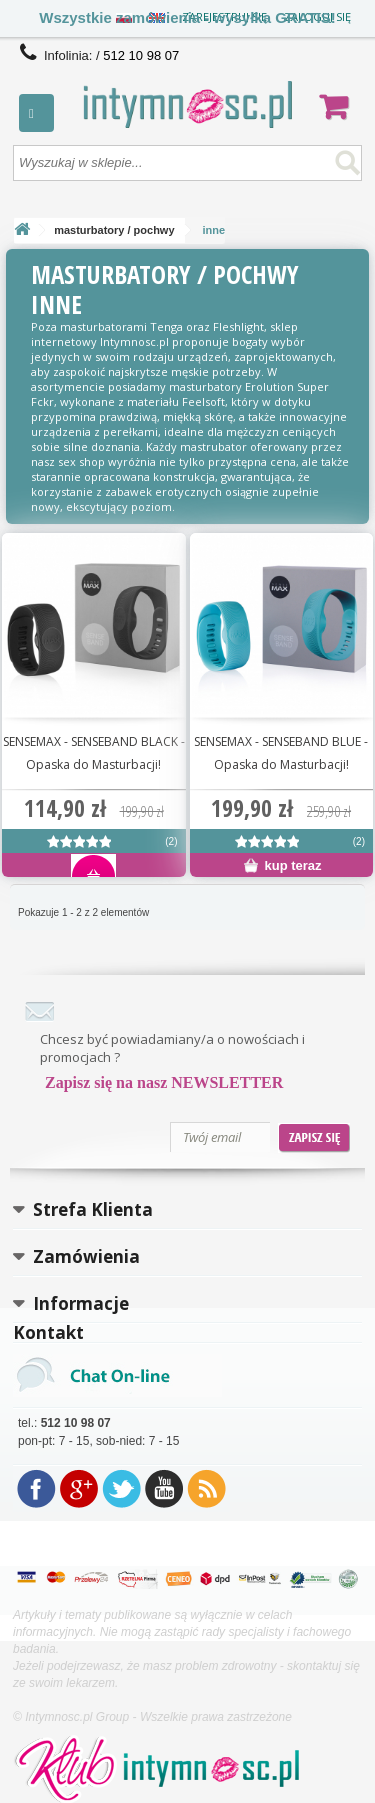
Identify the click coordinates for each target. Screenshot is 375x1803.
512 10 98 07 (141, 55)
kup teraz (283, 865)
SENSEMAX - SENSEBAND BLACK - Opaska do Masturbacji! (94, 753)
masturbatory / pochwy (114, 230)
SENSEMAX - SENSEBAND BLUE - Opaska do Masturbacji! (281, 753)
